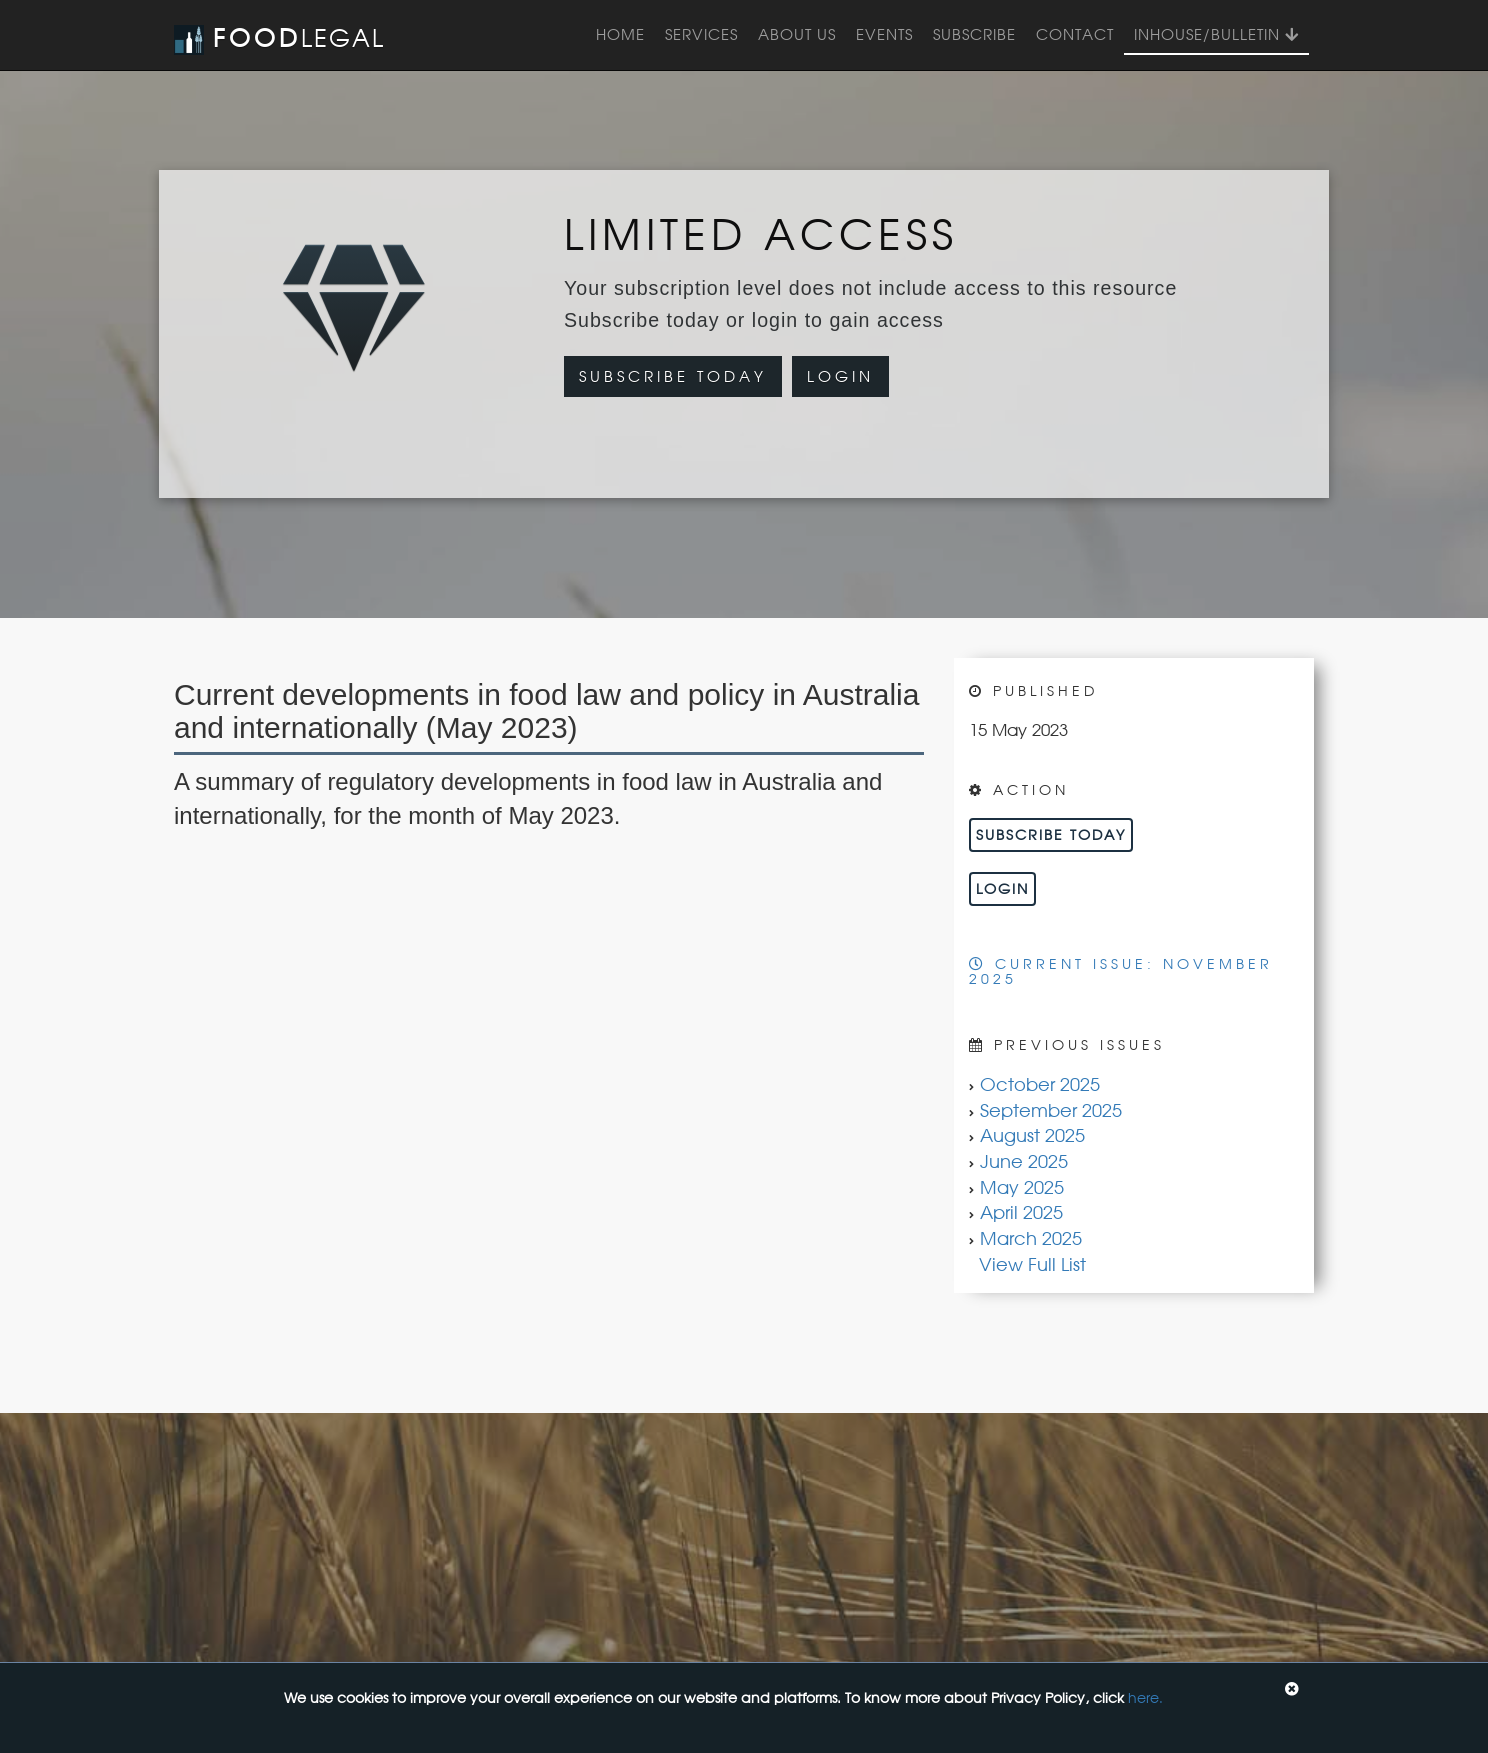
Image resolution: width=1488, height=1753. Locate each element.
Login (840, 376)
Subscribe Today (673, 376)
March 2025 (1031, 1238)
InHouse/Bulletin (1216, 34)
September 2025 (1051, 1110)
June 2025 (1024, 1161)
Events (884, 34)
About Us (797, 34)
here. (1145, 1697)
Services (701, 34)
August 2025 (1032, 1135)
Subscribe (974, 34)
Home (620, 34)
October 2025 (1040, 1084)
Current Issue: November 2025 (1121, 971)
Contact (1075, 34)
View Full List (1032, 1264)
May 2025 (1022, 1187)
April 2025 (1021, 1212)
